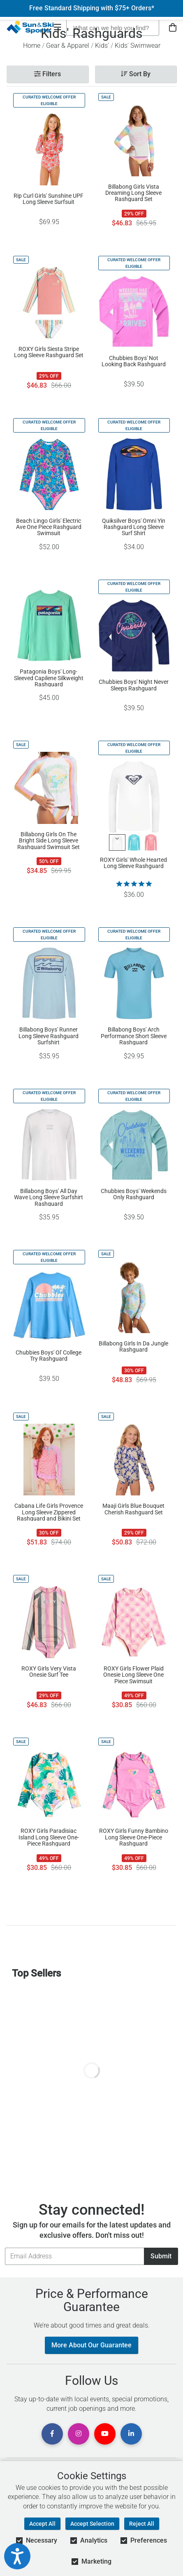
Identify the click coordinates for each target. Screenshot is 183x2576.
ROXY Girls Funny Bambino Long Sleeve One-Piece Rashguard (133, 1837)
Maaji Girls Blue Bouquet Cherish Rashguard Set (133, 1509)
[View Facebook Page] (52, 2434)
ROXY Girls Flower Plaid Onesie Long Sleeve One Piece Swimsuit (133, 1675)
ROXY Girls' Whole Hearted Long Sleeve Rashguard (133, 863)
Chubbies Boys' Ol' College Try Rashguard (48, 1356)
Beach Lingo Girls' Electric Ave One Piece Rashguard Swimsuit (48, 527)
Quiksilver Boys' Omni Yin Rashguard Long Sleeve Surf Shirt (133, 527)
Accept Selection (92, 2523)
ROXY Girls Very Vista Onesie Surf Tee (48, 1672)
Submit (161, 2256)
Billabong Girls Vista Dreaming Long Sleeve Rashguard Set (133, 193)
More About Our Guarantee (91, 2345)
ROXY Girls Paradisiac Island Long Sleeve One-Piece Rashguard (49, 1837)
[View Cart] (172, 27)
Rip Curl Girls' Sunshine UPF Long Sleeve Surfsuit (48, 199)
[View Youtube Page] (105, 2434)
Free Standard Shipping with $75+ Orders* (91, 8)
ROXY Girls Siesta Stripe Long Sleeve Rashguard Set (48, 352)
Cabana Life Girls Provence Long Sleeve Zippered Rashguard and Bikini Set (48, 1512)
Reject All (141, 2523)
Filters (47, 74)
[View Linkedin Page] (131, 2434)
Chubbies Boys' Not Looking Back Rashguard (134, 361)
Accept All (42, 2523)
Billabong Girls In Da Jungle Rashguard (133, 1347)
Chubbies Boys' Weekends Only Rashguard (134, 1194)
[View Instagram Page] (78, 2434)
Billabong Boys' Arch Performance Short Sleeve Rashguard (134, 1036)
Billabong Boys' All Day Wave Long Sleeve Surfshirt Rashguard (48, 1197)
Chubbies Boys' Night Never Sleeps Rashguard (134, 685)
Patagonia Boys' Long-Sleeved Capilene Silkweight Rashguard (48, 678)
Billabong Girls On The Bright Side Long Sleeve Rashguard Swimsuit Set (48, 840)
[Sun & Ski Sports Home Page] (30, 27)
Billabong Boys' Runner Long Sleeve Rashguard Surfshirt (49, 1036)
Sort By (136, 74)
